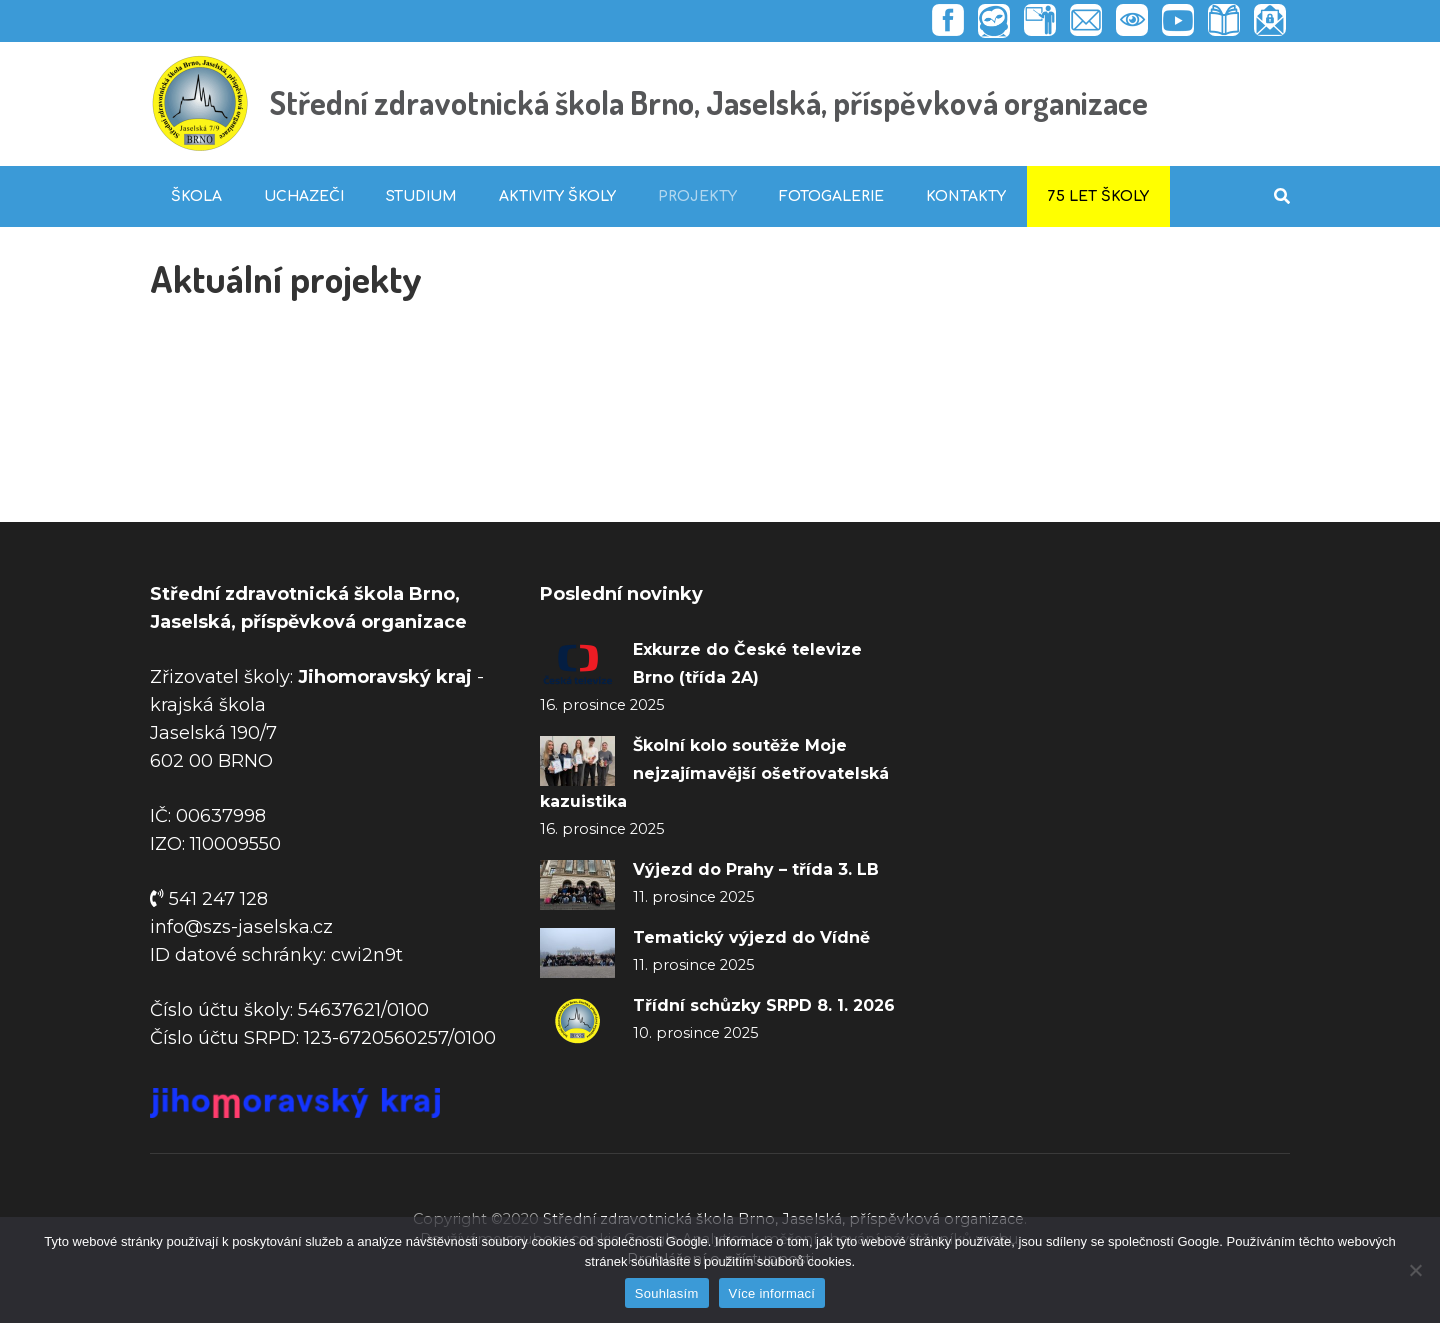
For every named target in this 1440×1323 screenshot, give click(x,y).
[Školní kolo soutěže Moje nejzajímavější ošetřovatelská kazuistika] (577, 761)
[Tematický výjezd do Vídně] (577, 953)
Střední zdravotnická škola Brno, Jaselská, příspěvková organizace (709, 102)
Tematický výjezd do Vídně (751, 937)
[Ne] (1415, 1270)
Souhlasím (667, 1293)
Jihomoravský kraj (385, 677)
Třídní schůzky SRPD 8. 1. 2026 (764, 1005)
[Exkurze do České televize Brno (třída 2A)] (577, 665)
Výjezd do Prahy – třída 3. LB (756, 869)
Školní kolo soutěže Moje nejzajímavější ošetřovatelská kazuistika (714, 773)
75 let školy (1098, 196)
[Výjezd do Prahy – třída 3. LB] (577, 885)
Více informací (772, 1293)
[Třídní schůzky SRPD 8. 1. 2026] (577, 1021)
